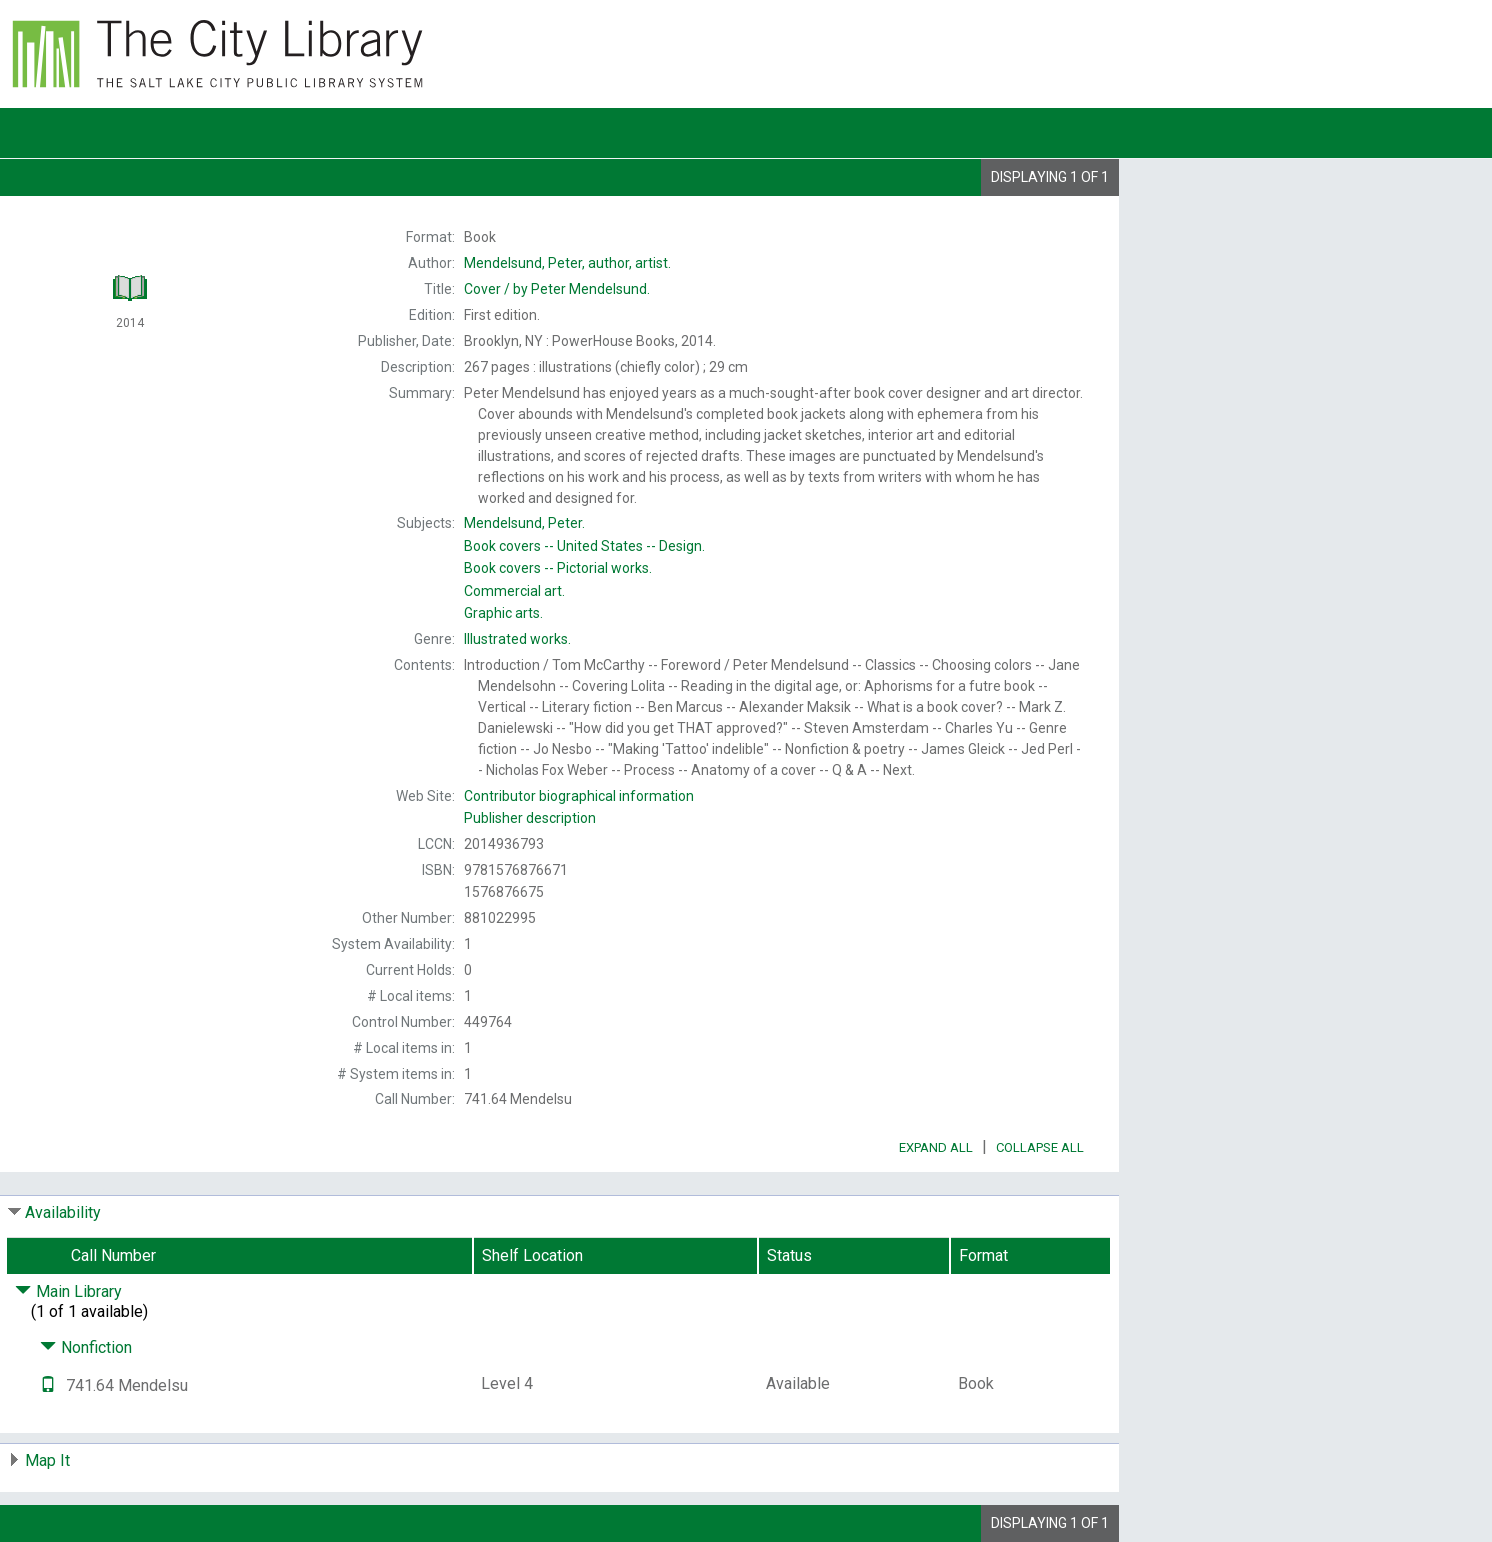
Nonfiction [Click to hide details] (86, 1347)
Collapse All (1040, 1147)
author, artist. (567, 263)
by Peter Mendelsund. (557, 289)
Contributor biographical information (579, 796)
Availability (63, 1212)
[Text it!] (48, 1385)
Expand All (936, 1147)
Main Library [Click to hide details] (68, 1291)
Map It (47, 1460)
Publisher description (530, 818)
